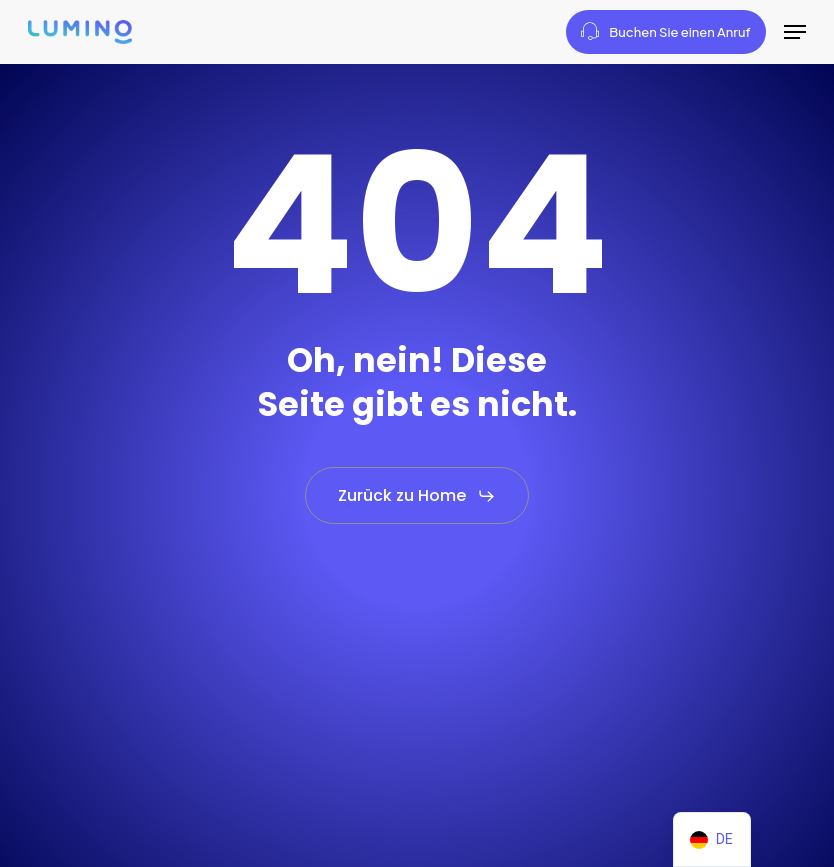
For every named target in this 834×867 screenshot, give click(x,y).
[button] (795, 32)
